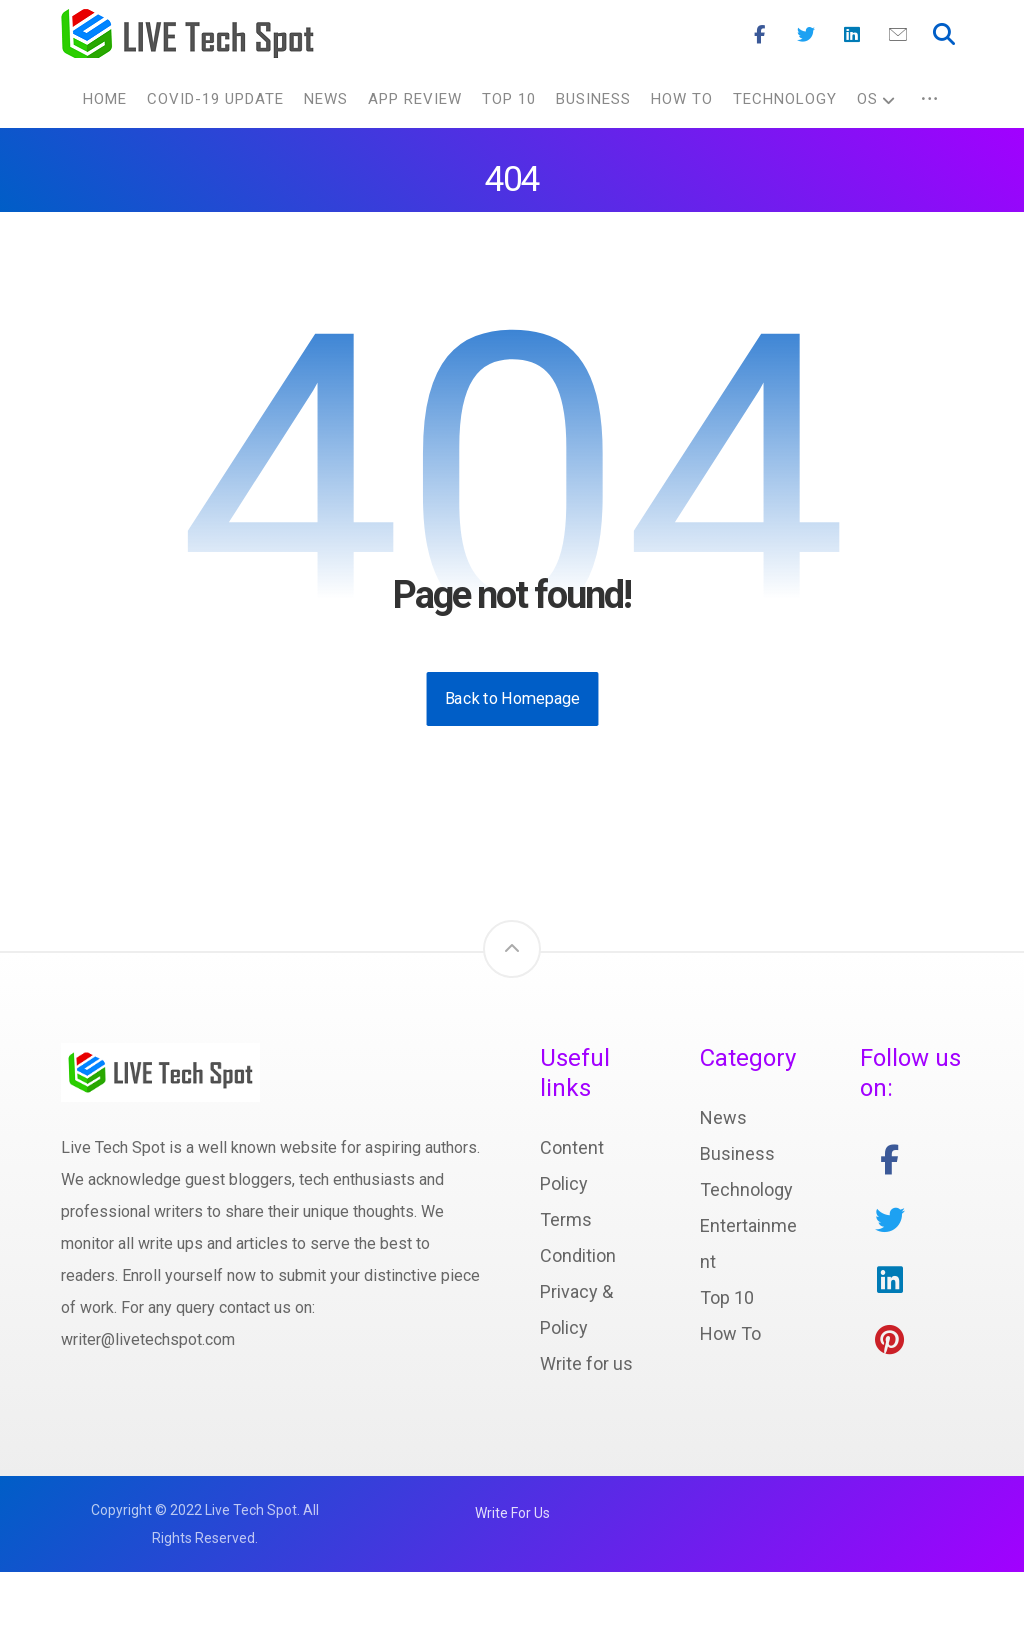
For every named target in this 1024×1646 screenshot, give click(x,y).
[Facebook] (760, 35)
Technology (746, 1263)
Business (737, 1227)
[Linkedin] (852, 35)
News (723, 1191)
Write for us (586, 1437)
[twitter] (890, 1294)
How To (730, 1407)
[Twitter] (806, 35)
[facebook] (890, 1234)
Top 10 (727, 1371)
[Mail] (898, 35)
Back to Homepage (512, 772)
